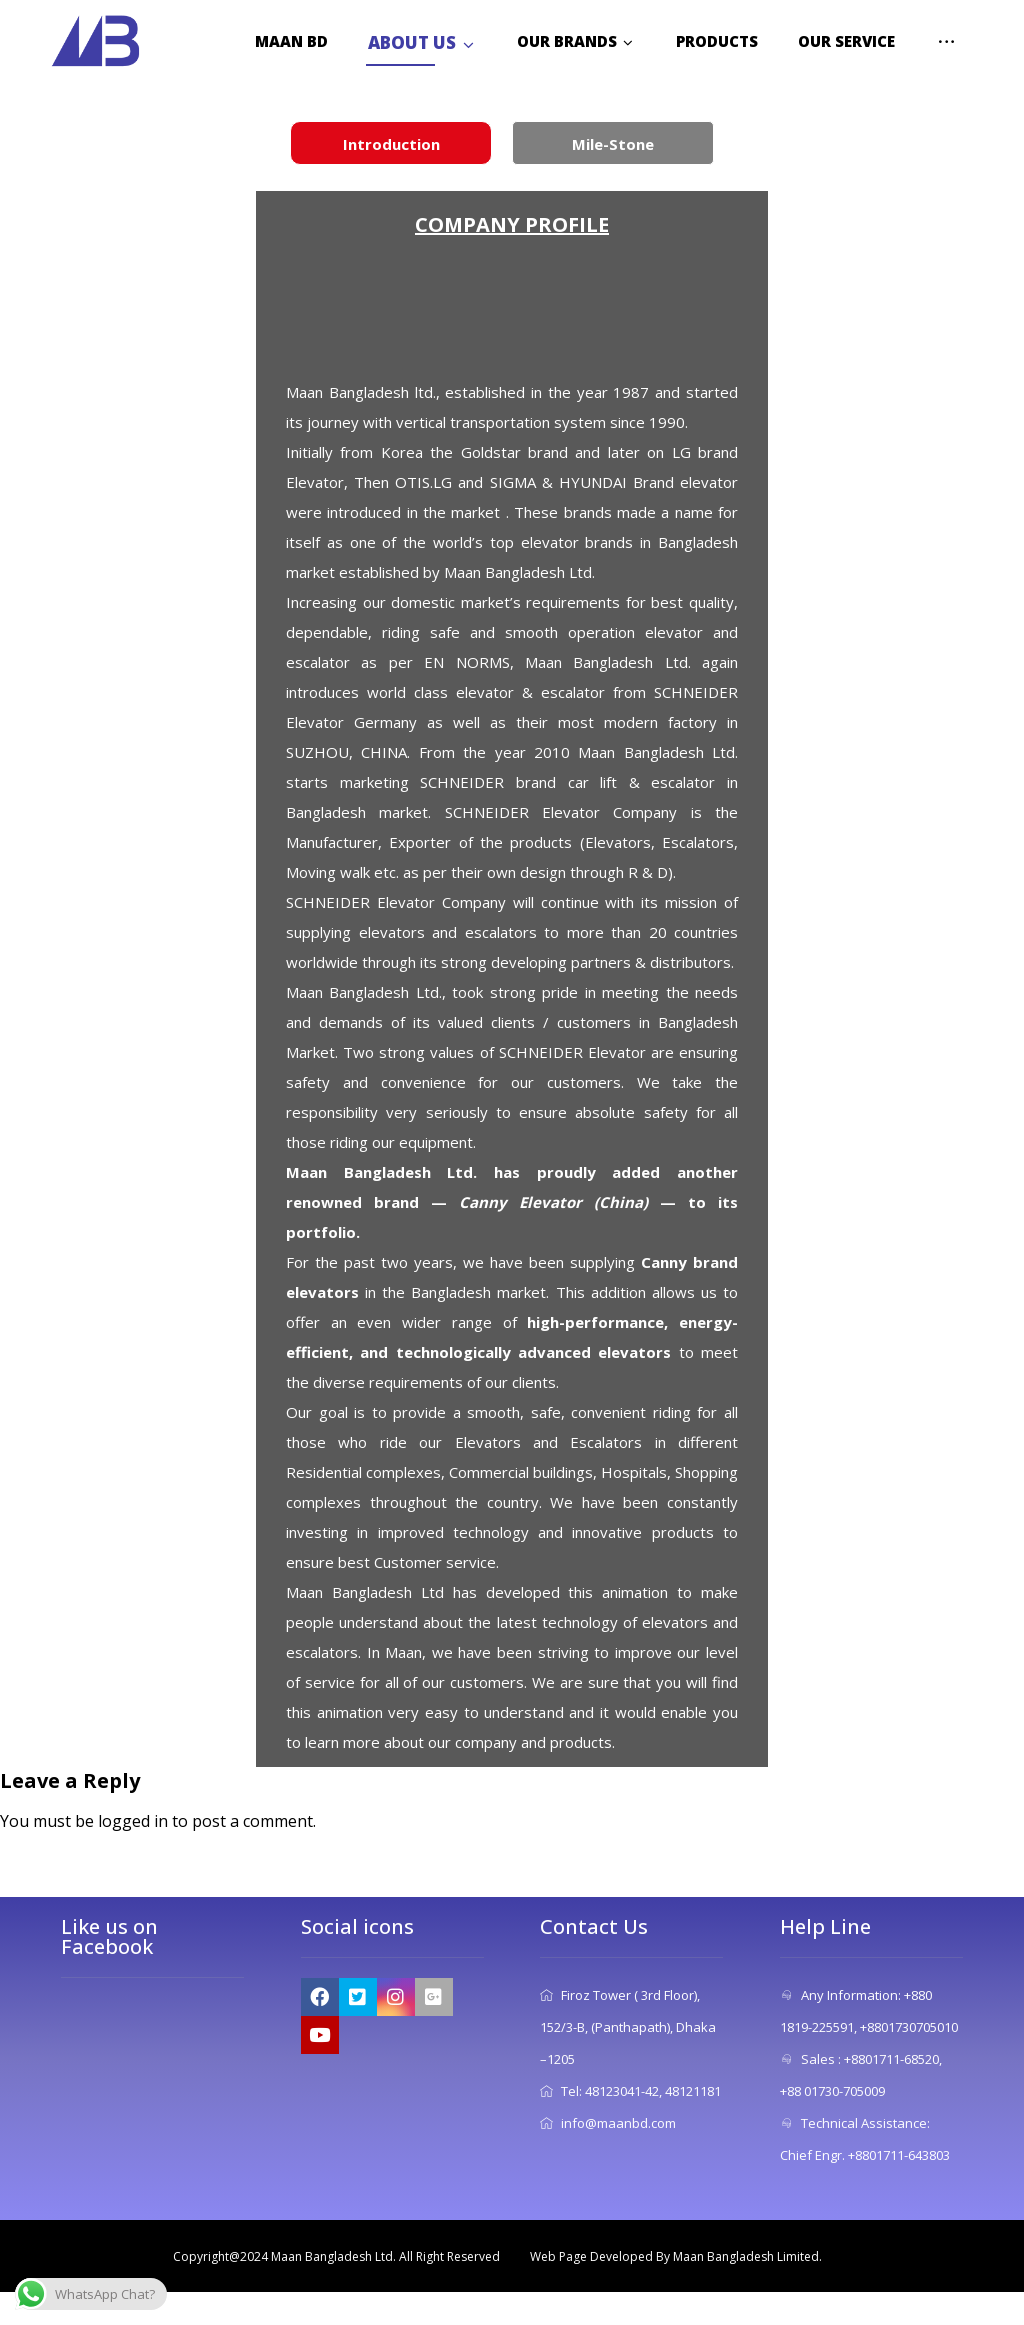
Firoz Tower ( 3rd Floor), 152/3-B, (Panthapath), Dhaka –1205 (628, 2027)
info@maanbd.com (608, 2123)
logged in (133, 1821)
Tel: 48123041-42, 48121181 (630, 2091)
